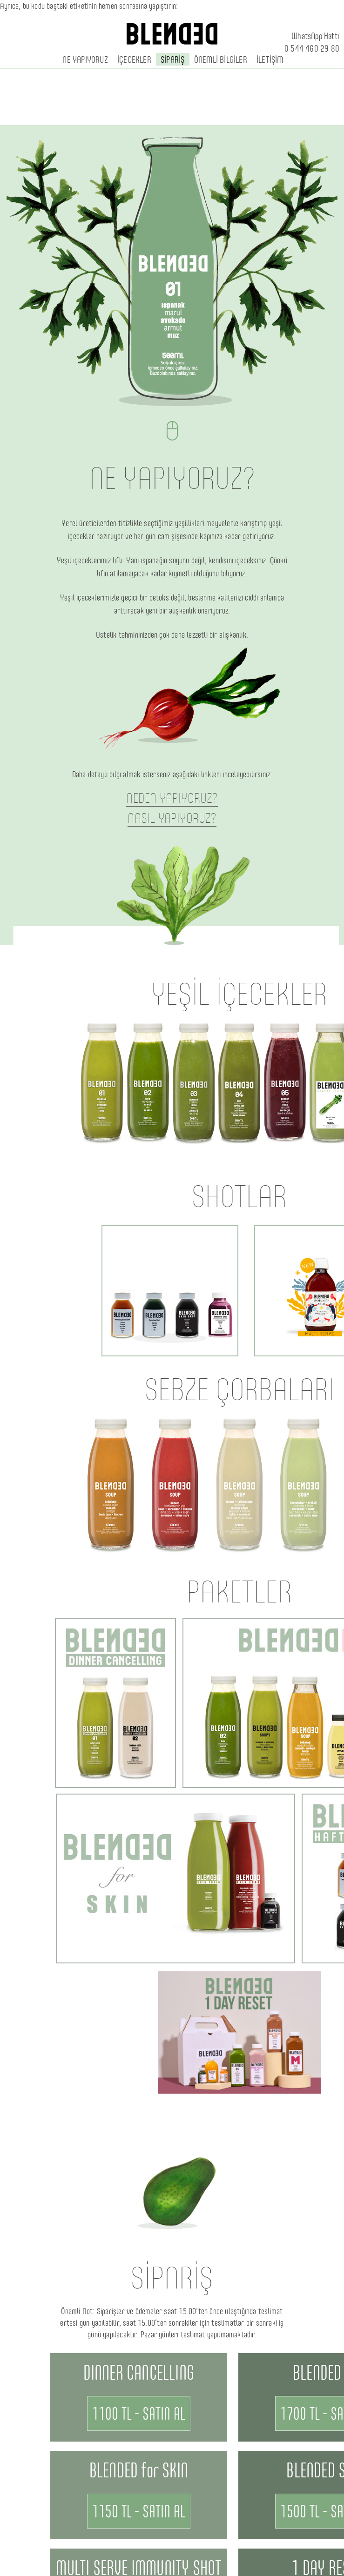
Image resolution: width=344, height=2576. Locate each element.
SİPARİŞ (172, 59)
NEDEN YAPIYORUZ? (171, 798)
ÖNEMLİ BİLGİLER (220, 59)
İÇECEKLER (134, 59)
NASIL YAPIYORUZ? (172, 818)
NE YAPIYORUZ (85, 59)
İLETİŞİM (269, 59)
